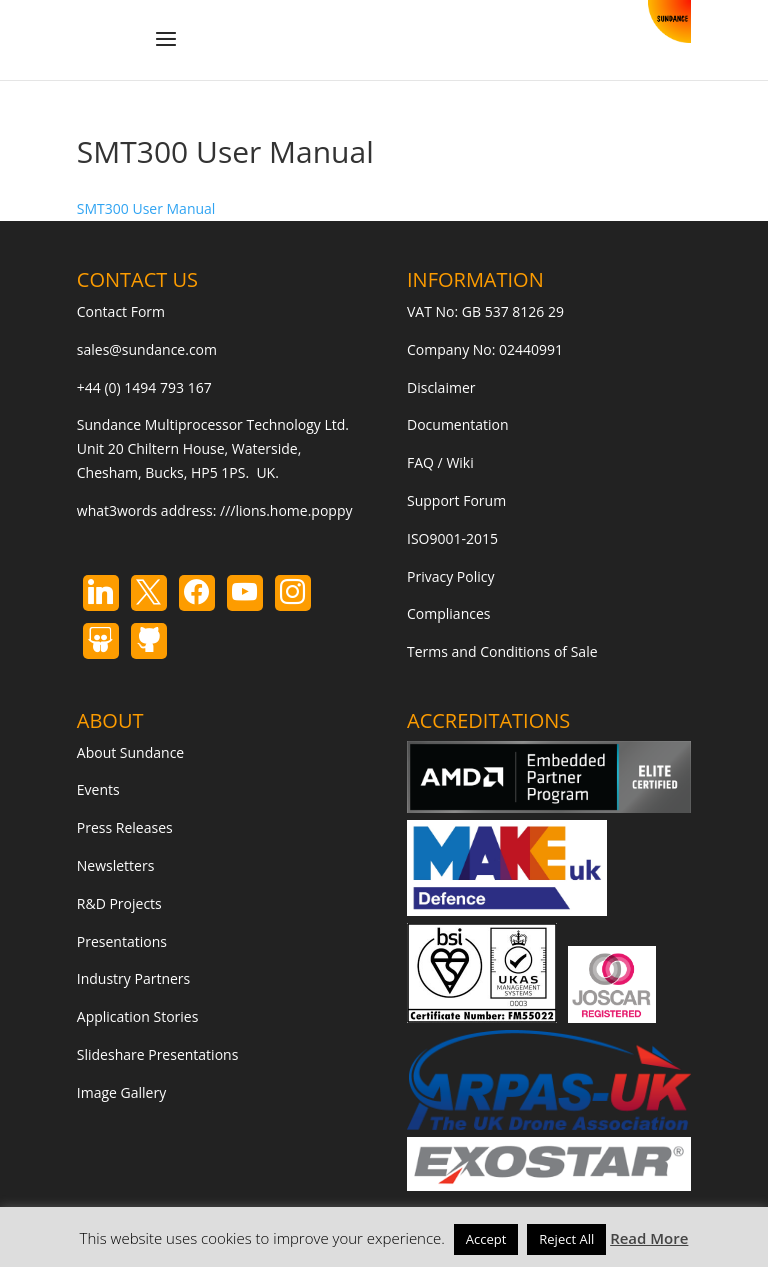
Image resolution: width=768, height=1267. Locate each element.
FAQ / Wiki (440, 462)
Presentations (122, 941)
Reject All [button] (566, 1239)
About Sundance (130, 752)
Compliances (448, 613)
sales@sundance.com (147, 349)
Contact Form (121, 311)
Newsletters (116, 865)
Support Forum (456, 500)
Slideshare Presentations (158, 1054)
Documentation (458, 424)
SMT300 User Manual (146, 208)
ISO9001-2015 (452, 538)
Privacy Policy (450, 576)
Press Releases (125, 827)
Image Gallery (121, 1092)
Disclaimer (441, 387)
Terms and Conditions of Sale (502, 651)
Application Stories (138, 1016)
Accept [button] (486, 1239)
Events (98, 789)
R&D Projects (119, 903)
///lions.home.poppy (286, 510)
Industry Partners (133, 978)
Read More (649, 1238)
